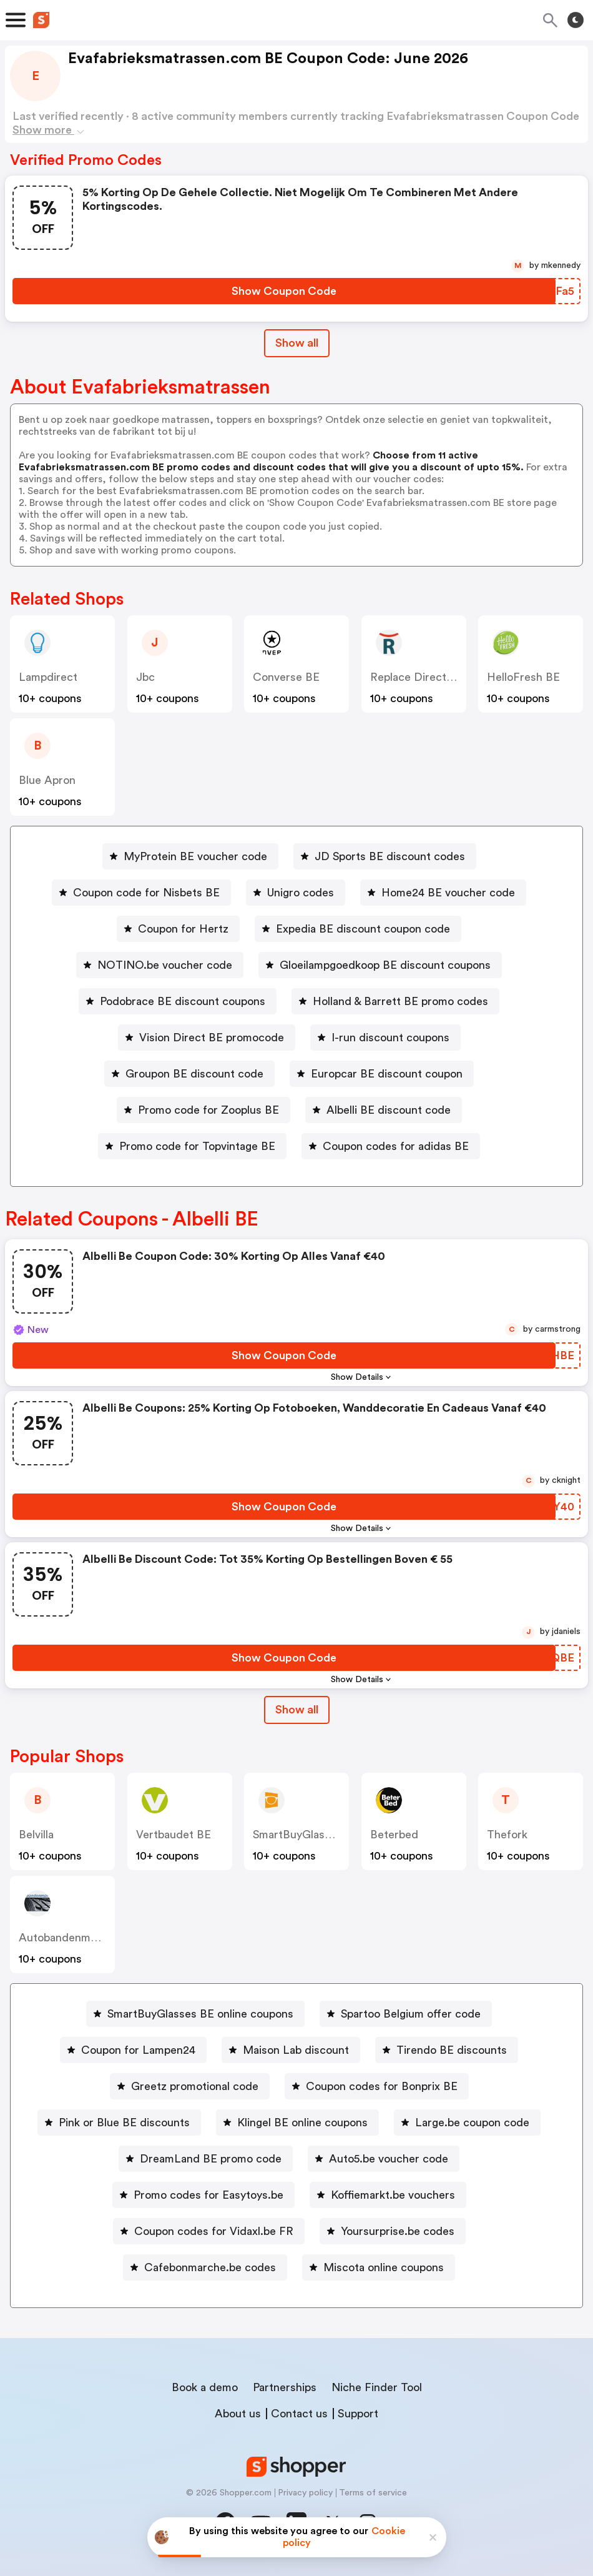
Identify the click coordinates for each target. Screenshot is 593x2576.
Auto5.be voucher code (388, 2158)
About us (238, 2413)
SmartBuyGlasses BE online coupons (200, 2013)
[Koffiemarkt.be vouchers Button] (388, 2195)
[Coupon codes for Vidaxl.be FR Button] (209, 2231)
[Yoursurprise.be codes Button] (393, 2231)
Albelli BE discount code (388, 1110)
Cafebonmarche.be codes (210, 2267)
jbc (145, 677)
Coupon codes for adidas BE (396, 1146)
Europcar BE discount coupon (387, 1073)
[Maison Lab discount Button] (291, 2050)
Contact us (299, 2413)
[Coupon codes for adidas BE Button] (390, 1146)
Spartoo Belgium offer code (411, 2013)
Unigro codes (300, 892)
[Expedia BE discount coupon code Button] (358, 929)
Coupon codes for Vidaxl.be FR (213, 2231)
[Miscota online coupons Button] (378, 2267)
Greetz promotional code (194, 2086)
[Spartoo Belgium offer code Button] (406, 2014)
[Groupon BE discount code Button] (189, 1074)
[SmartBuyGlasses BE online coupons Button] (195, 2014)
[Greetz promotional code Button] (190, 2086)
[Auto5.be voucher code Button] (383, 2159)
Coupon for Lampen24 (138, 2050)
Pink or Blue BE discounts (124, 2122)
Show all (296, 1709)
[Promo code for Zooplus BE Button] (203, 1110)
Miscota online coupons (383, 2267)
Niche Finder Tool (376, 2387)
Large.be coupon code (472, 2122)
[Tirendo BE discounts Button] (446, 2050)
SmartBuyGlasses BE (306, 1834)
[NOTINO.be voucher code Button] (159, 965)
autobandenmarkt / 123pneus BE (102, 1937)
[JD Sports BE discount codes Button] (384, 856)
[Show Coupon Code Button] (284, 291)
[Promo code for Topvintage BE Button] (192, 1146)
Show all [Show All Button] (296, 343)
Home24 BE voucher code (448, 892)
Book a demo (205, 2387)
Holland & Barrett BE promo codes (400, 1001)
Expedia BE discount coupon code (363, 928)
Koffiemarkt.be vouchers (393, 2195)
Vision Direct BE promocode (211, 1037)
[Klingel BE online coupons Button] (297, 2122)
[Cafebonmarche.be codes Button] (205, 2267)
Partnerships (284, 2387)
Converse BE (286, 677)
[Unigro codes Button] (295, 892)
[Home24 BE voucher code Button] (443, 892)
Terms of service (373, 2493)
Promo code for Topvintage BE (197, 1146)
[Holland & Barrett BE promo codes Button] (395, 1001)
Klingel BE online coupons (302, 2122)
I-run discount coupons (390, 1037)
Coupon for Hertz (183, 928)
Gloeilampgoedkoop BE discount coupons (385, 965)
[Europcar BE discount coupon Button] (382, 1074)
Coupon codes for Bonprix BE (382, 2086)
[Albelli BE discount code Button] (383, 1110)
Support (358, 2413)
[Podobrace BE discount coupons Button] (178, 1001)
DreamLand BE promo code (211, 2158)
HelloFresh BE (523, 677)
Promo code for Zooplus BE (208, 1110)
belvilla (36, 1834)
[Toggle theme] (575, 20)
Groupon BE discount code (194, 1073)
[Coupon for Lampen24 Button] (133, 2050)
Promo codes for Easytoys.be (208, 2195)
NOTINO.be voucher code (164, 965)
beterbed (394, 1834)
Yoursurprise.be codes (397, 2231)
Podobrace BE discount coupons (182, 1001)
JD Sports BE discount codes (390, 856)
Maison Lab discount (296, 2050)
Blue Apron (47, 780)
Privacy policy (305, 2493)
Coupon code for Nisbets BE (146, 892)
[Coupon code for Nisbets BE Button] (141, 892)
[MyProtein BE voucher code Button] (190, 856)
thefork (507, 1834)
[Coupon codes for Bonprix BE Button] (377, 2086)
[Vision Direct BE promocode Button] (206, 1037)
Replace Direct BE (417, 677)
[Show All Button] (297, 1710)
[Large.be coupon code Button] (467, 2122)
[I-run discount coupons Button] (385, 1037)
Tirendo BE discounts (451, 2050)
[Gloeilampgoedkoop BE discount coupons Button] (380, 965)
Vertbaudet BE (173, 1834)
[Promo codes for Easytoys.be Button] (203, 2195)
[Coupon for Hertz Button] (178, 929)
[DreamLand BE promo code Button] (206, 2159)
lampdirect (48, 677)
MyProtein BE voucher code (195, 856)
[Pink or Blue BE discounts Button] (119, 2122)
